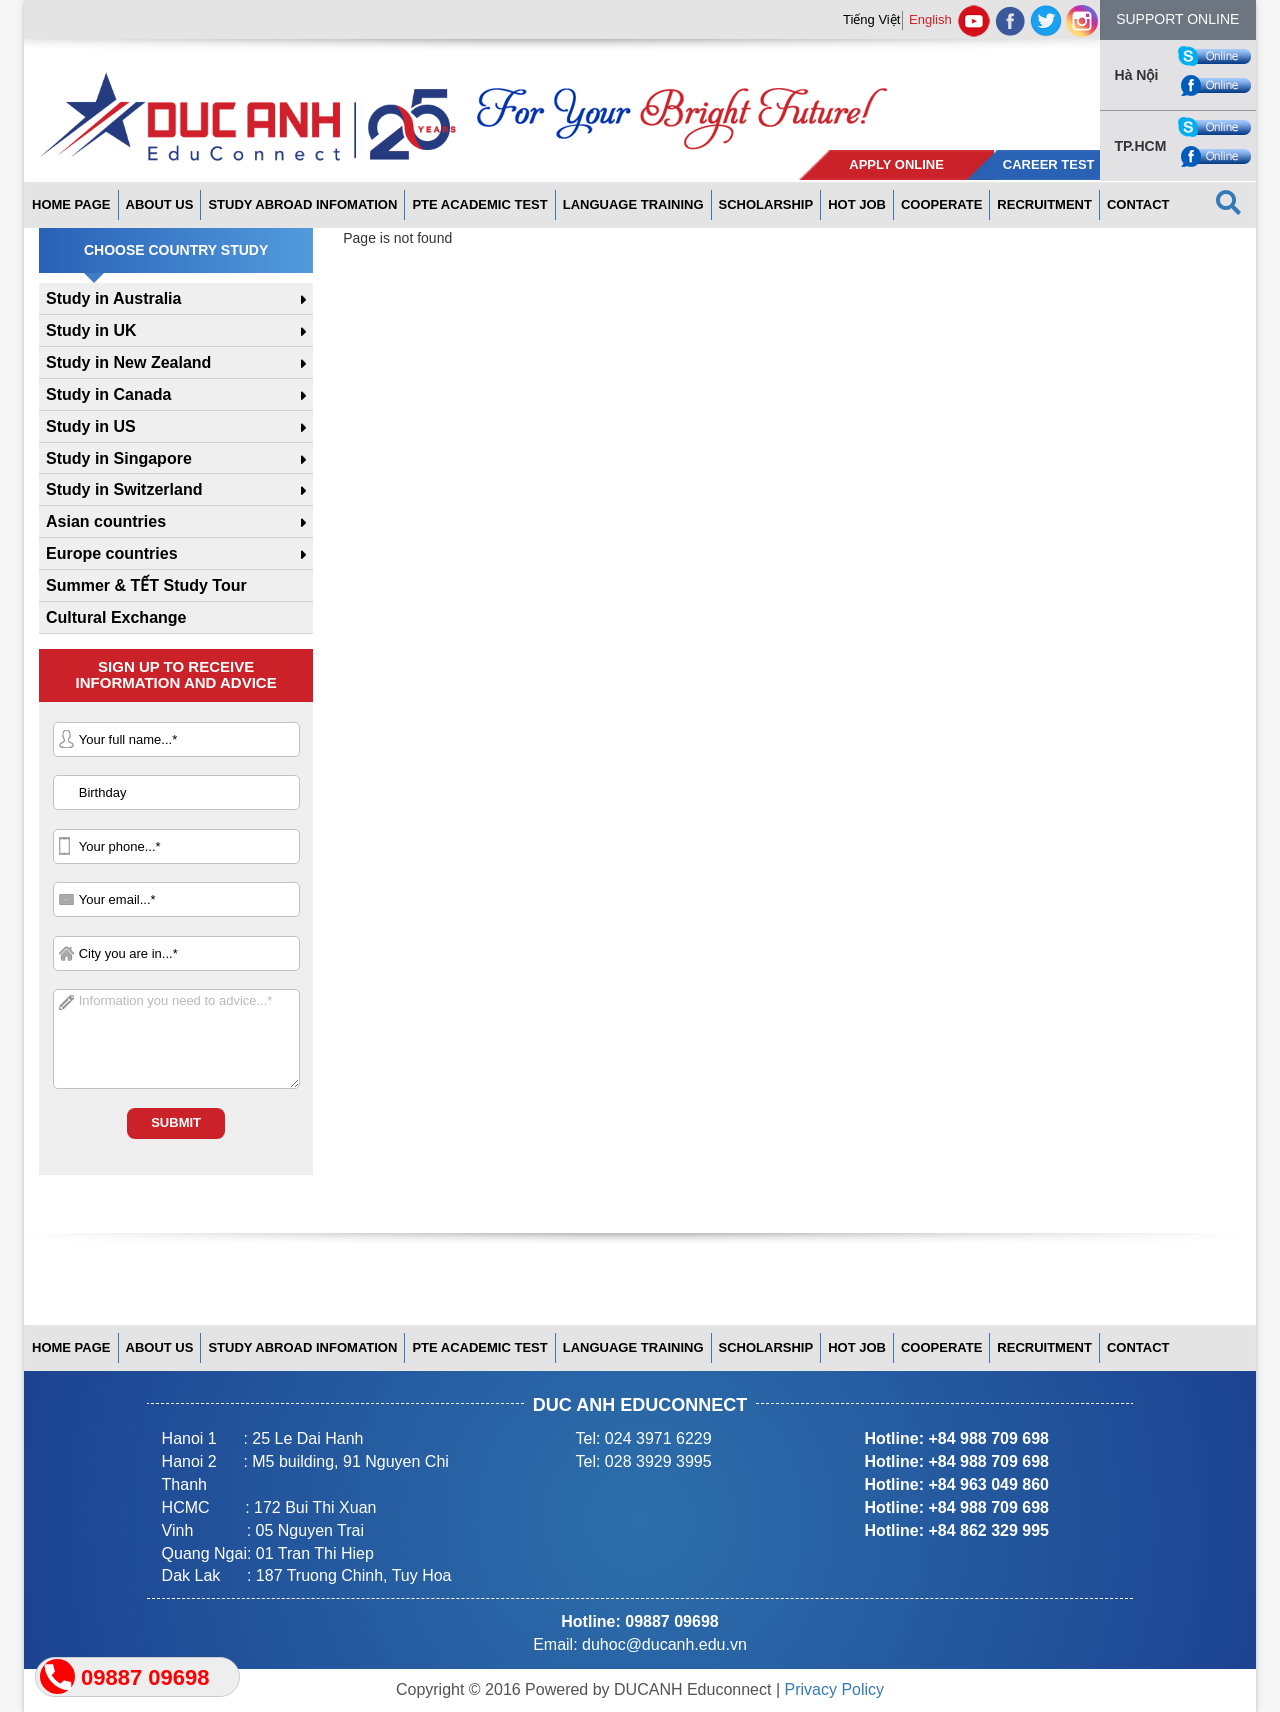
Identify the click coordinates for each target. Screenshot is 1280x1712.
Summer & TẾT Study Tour (146, 585)
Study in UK (91, 330)
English (930, 19)
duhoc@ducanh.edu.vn (664, 1644)
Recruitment (1044, 204)
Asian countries (106, 521)
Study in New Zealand (128, 362)
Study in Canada (108, 394)
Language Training (633, 204)
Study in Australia (113, 298)
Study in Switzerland (124, 489)
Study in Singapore (119, 458)
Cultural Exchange (116, 617)
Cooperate (941, 204)
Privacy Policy (835, 1689)
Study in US (91, 426)
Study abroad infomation (302, 204)
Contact (1138, 204)
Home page (71, 204)
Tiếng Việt (871, 19)
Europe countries (112, 553)
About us (160, 204)
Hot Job (857, 204)
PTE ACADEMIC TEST (479, 204)
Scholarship (766, 204)
